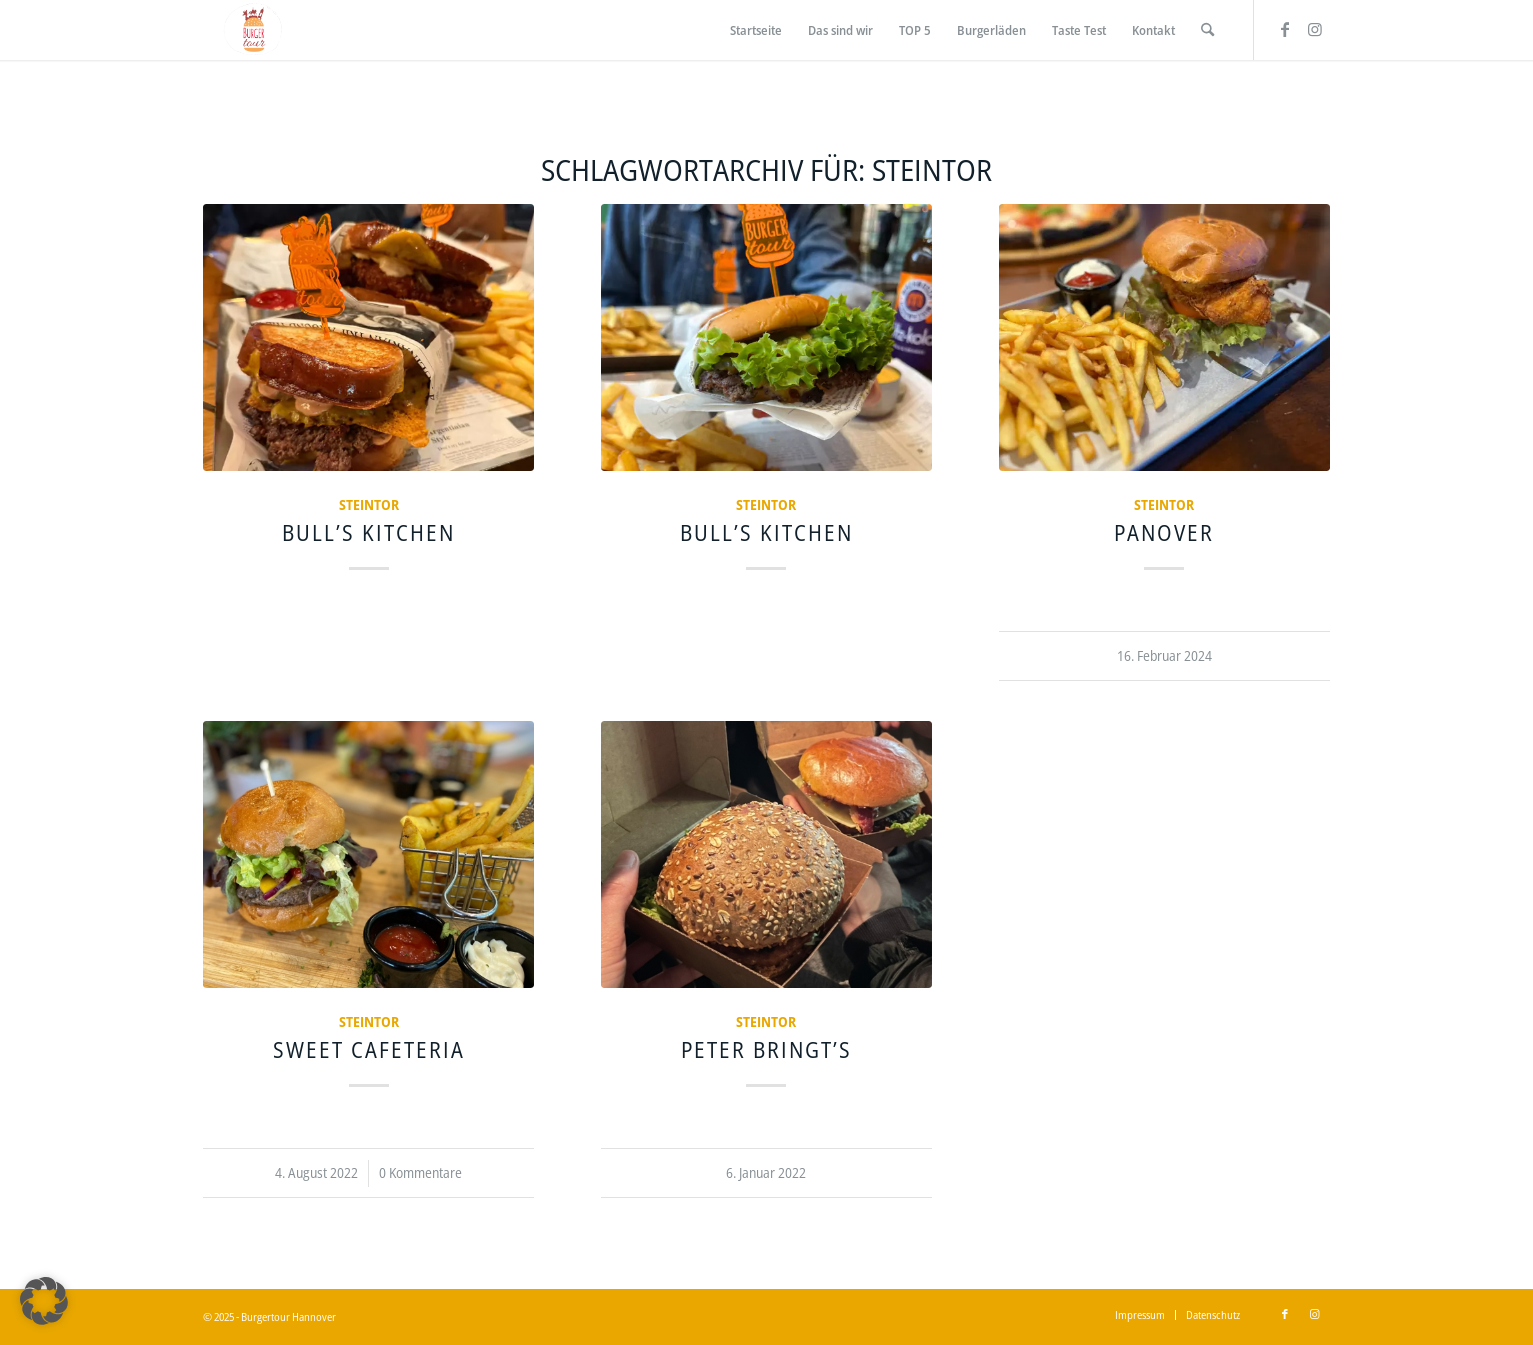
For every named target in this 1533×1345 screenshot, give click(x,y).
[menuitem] (756, 30)
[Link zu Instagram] (1315, 29)
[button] (44, 1301)
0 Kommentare (420, 1172)
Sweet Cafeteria (369, 1049)
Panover (1164, 532)
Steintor (369, 504)
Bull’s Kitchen (368, 532)
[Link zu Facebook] (1285, 29)
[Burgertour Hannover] (253, 30)
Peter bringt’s (766, 1049)
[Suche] (1207, 30)
